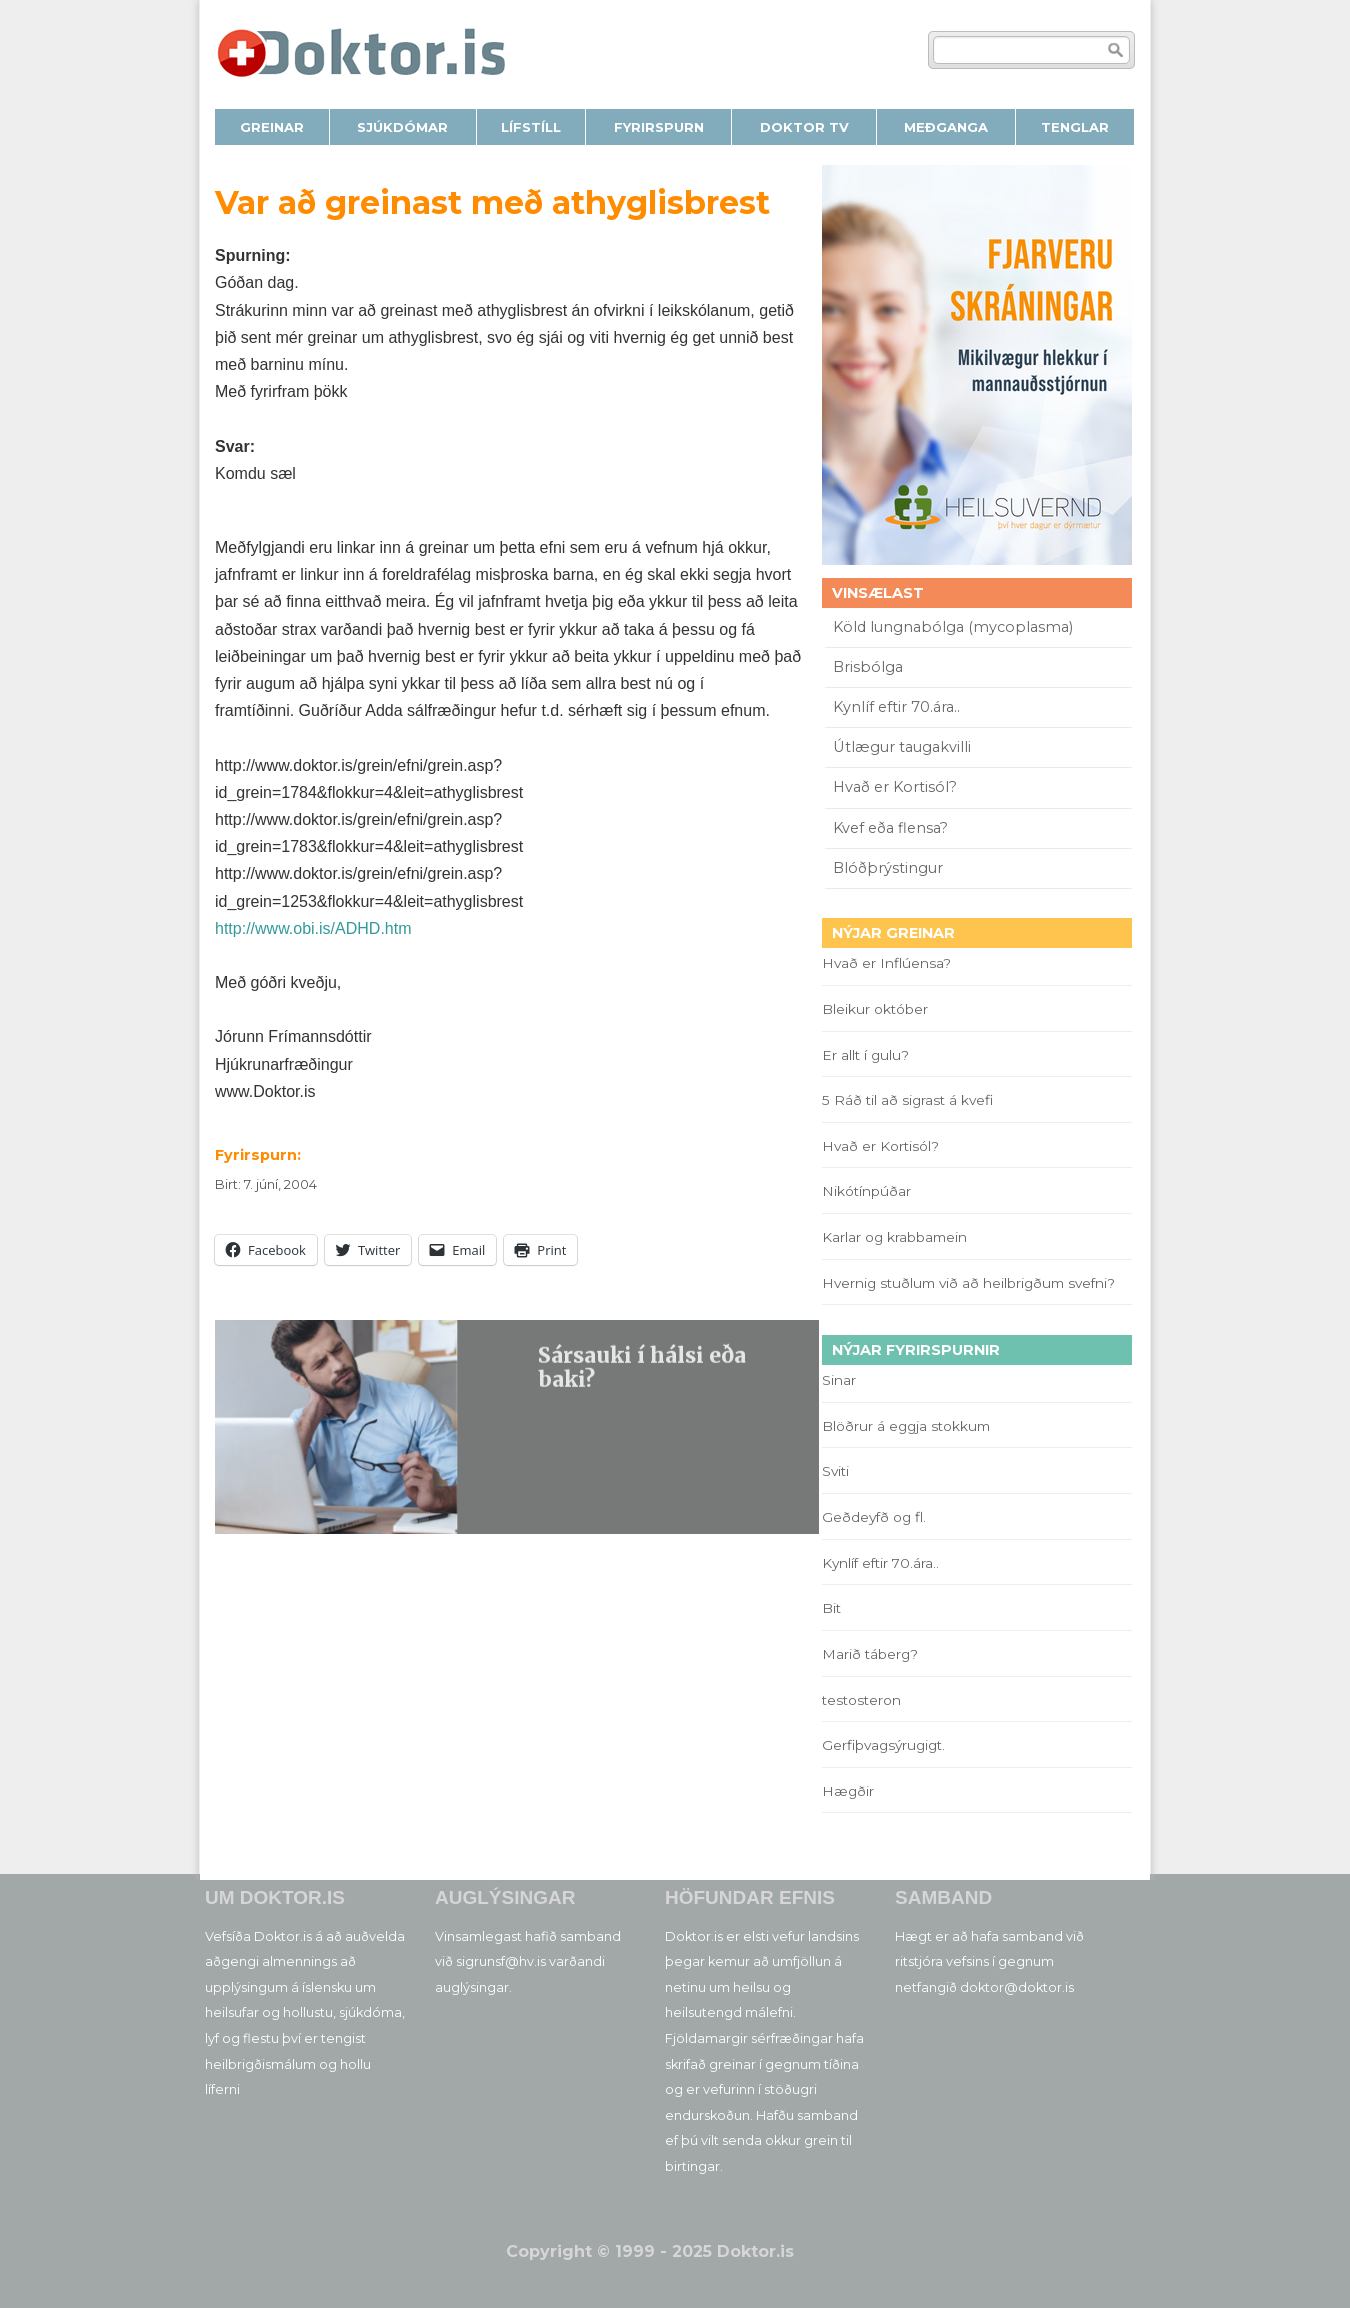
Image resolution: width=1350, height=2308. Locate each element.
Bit (831, 1608)
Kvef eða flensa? (890, 828)
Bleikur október (875, 1009)
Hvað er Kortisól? (897, 787)
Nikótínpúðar (866, 1191)
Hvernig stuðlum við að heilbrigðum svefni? (968, 1283)
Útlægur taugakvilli (902, 747)
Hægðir (848, 1791)
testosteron (861, 1700)
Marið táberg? (870, 1654)
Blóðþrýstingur (888, 868)
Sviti (835, 1471)
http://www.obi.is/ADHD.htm (313, 928)
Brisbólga (868, 667)
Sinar (839, 1380)
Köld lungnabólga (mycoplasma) (953, 627)
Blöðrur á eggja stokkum (906, 1426)
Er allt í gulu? (868, 1055)
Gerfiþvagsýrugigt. (883, 1745)
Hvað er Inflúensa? (886, 963)
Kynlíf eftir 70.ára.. (896, 707)
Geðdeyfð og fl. (874, 1517)
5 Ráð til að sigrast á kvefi (909, 1100)
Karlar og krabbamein (894, 1237)
